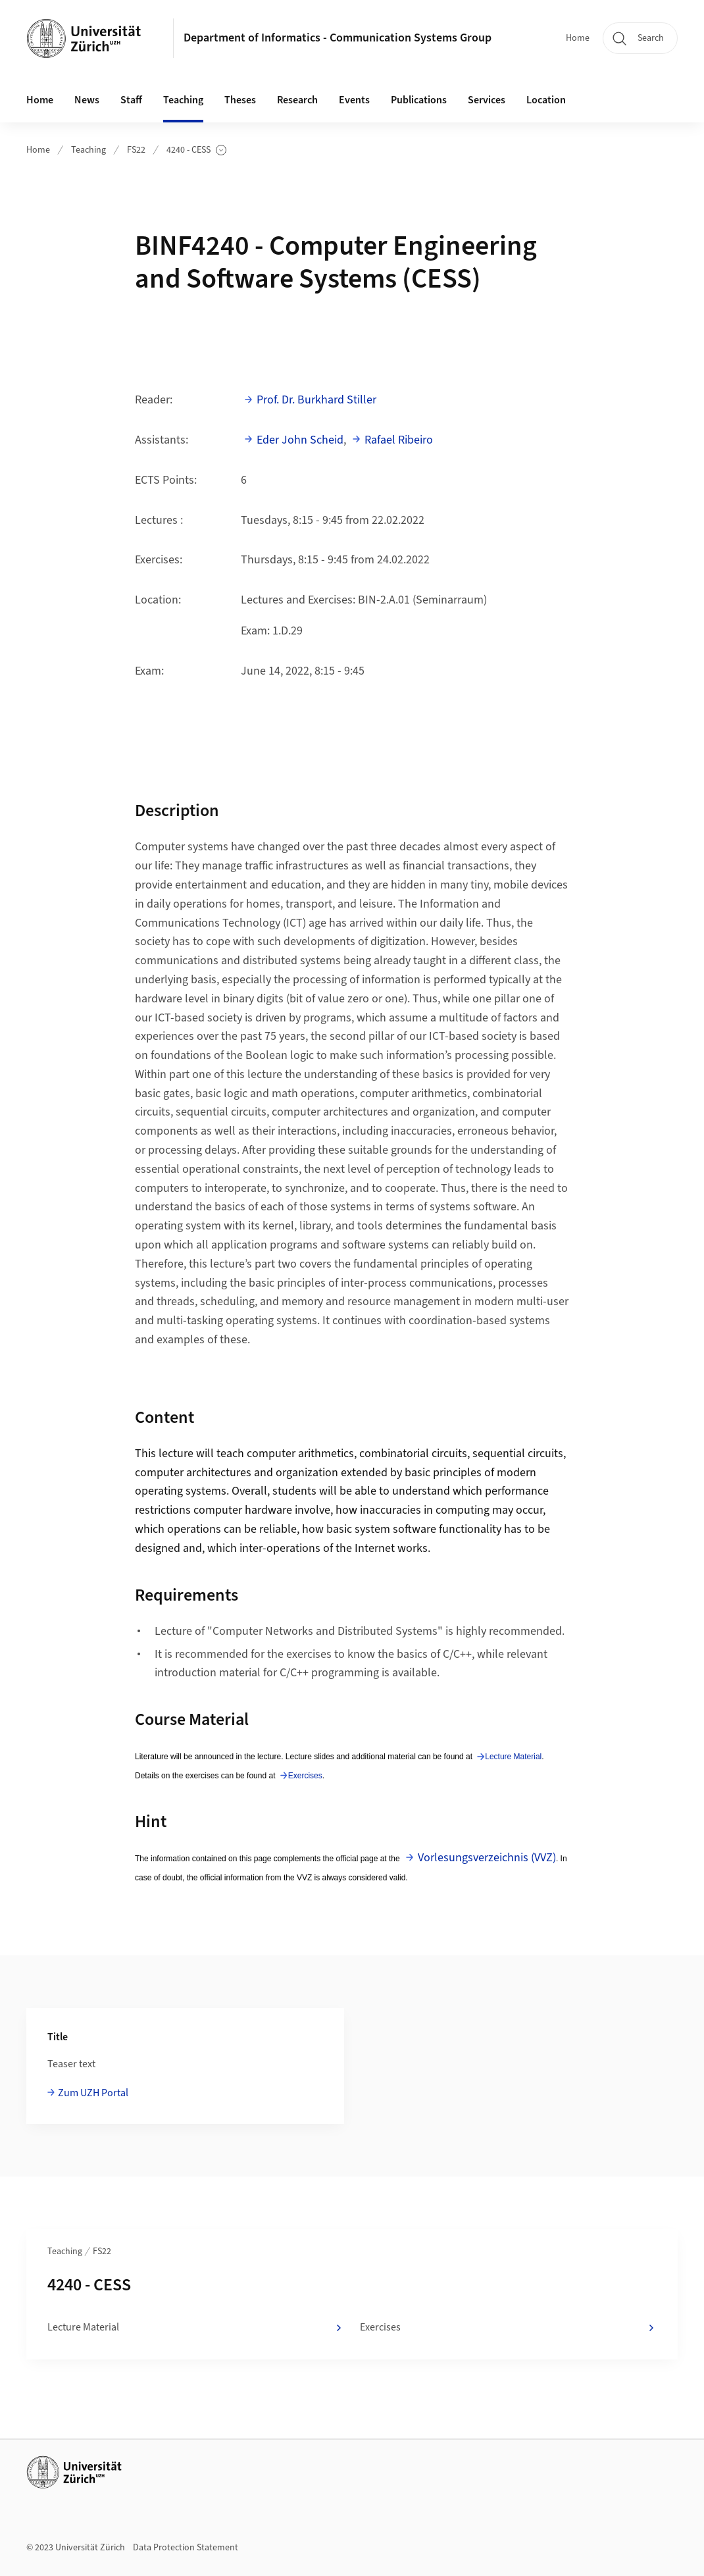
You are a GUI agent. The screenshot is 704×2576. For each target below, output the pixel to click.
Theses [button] (240, 100)
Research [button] (297, 100)
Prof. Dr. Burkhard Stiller (316, 400)
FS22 (136, 150)
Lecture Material (513, 1756)
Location (546, 100)
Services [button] (486, 100)
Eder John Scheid (300, 440)
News (86, 100)
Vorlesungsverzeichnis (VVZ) (487, 1857)
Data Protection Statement (185, 2547)
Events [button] (354, 100)
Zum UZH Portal (93, 2093)
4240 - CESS (196, 150)
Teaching (88, 150)
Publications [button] (419, 100)
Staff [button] (131, 100)
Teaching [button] (183, 100)
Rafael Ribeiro (399, 440)
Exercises (305, 1775)
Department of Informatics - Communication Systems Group (337, 38)
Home (578, 38)
